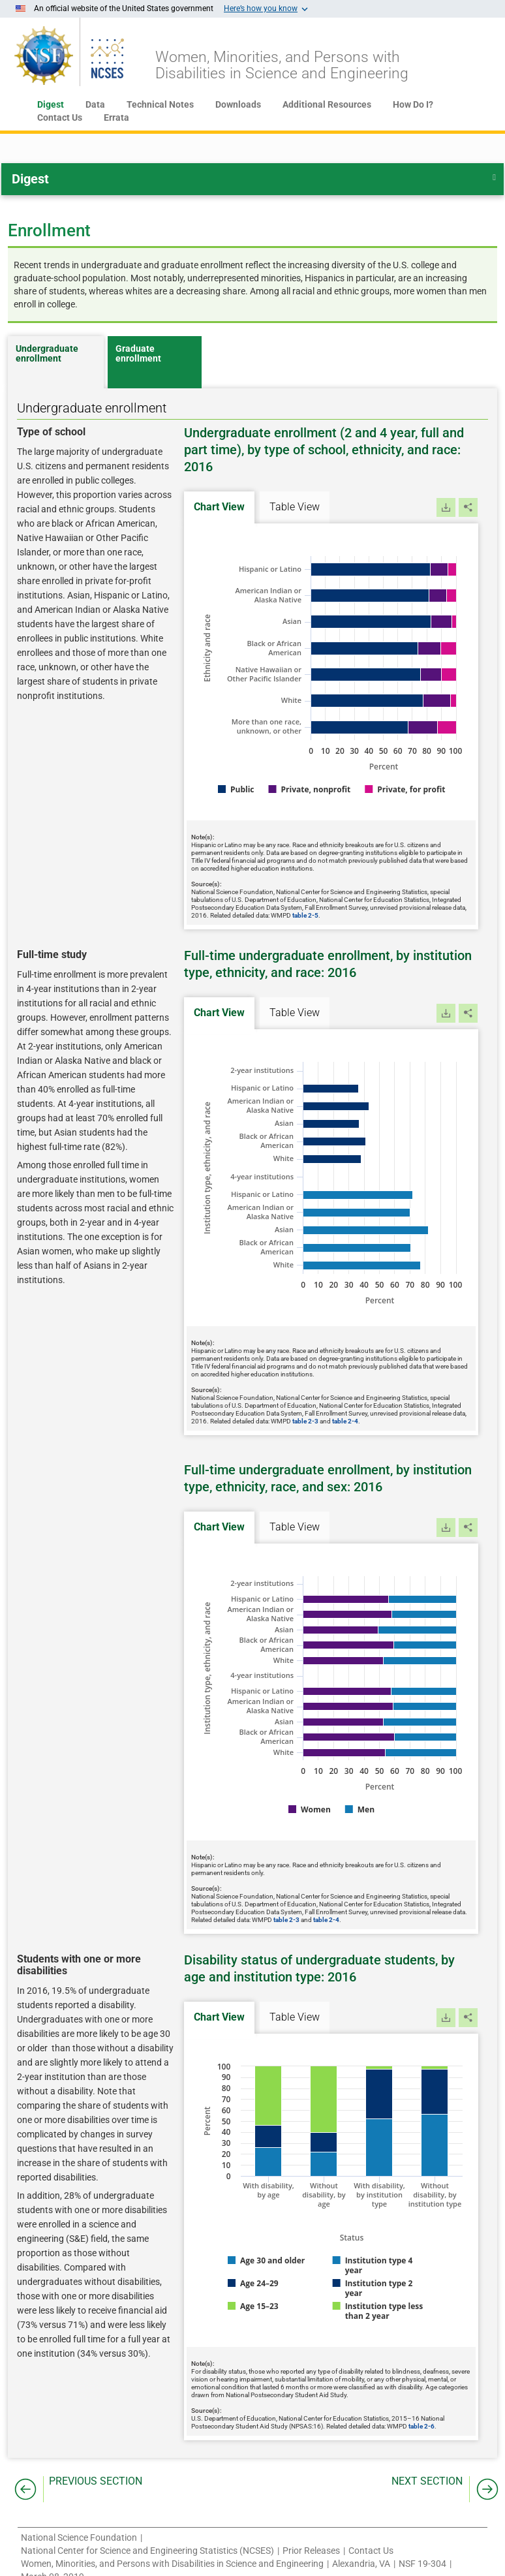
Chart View (219, 507)
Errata (116, 117)
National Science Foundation (79, 2537)
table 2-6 (421, 2426)
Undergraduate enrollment (47, 354)
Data (95, 104)
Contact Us (59, 117)
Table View (294, 507)
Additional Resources (327, 104)
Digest (50, 104)
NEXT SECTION (427, 2481)
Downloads (238, 104)
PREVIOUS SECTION (95, 2481)
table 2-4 (345, 1421)
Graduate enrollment (138, 354)
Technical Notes (160, 104)
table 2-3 (305, 1421)
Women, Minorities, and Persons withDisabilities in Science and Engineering (281, 65)
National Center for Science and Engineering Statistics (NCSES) (147, 2550)
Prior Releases (311, 2550)
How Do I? (413, 104)
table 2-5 (305, 915)
